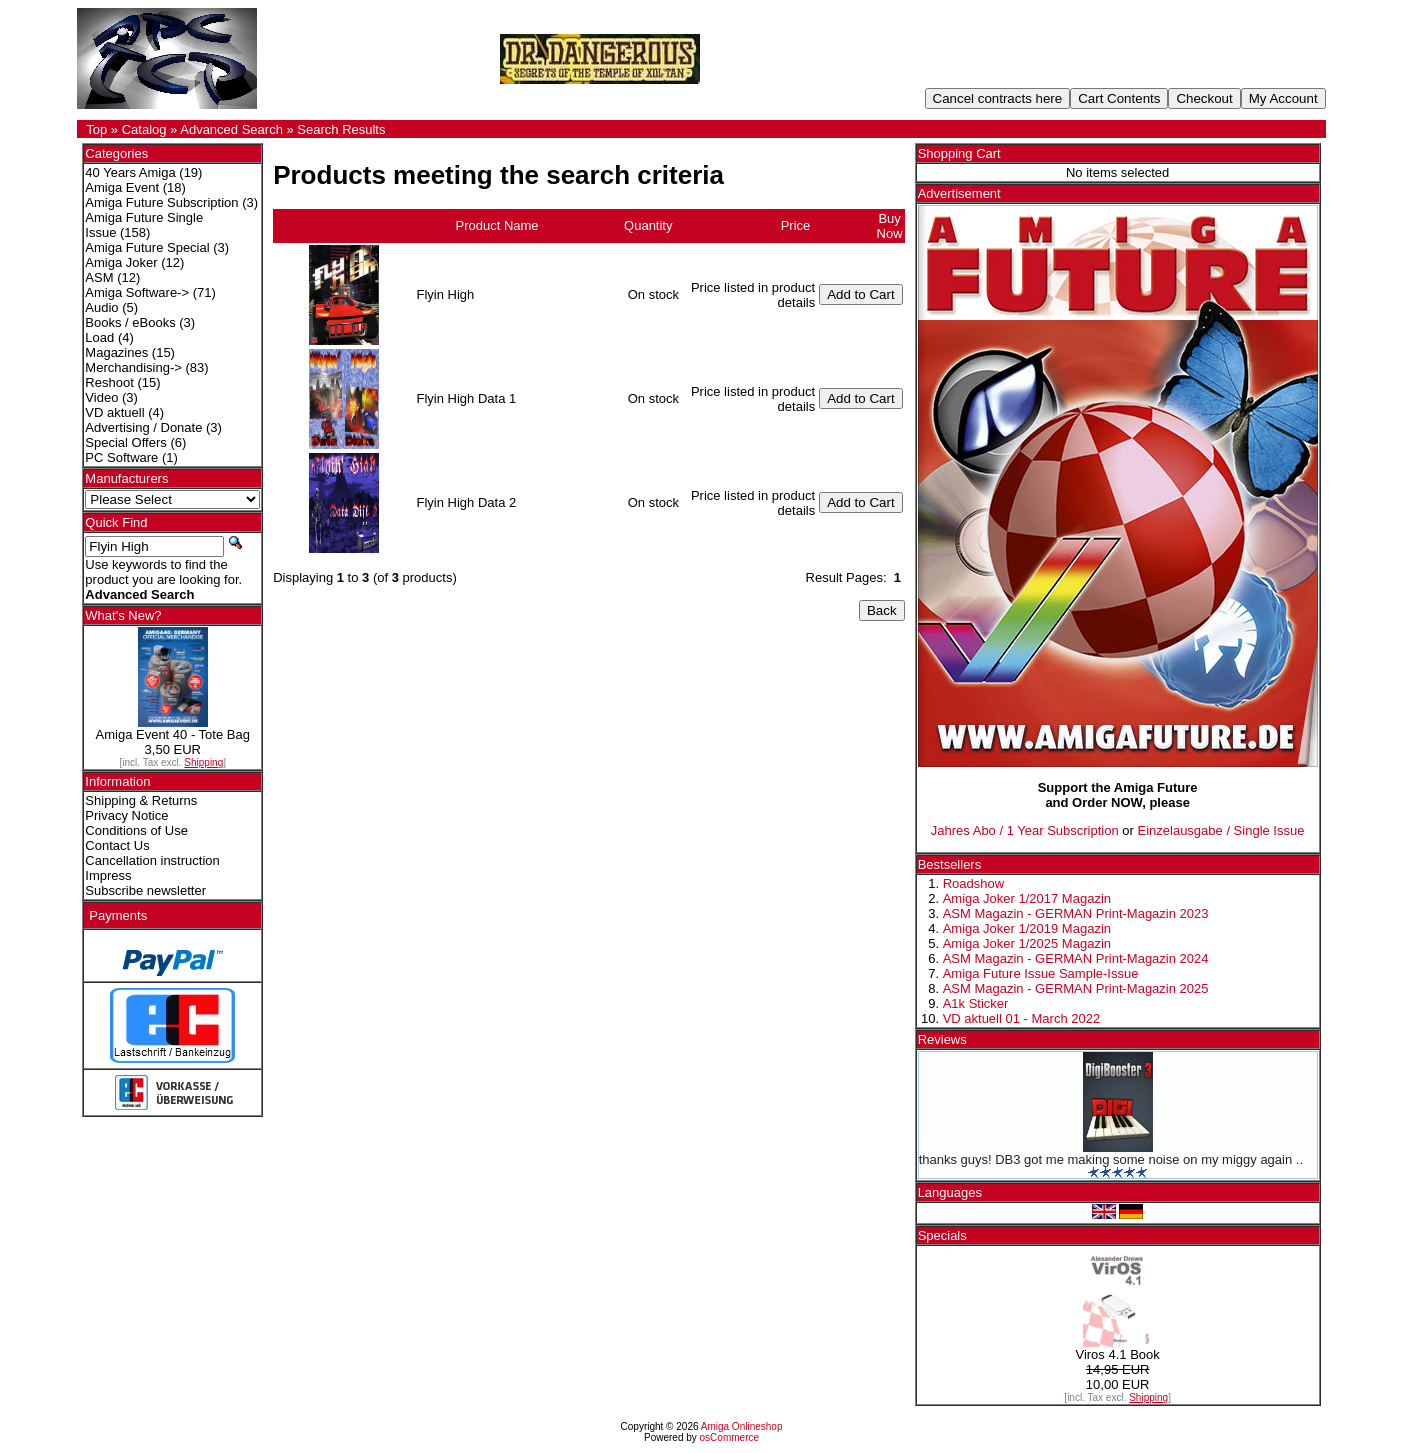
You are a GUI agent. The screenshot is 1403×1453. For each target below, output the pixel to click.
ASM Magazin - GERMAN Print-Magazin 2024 (1076, 958)
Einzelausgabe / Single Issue (1221, 830)
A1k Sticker (976, 1003)
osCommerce (729, 1437)
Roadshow (973, 883)
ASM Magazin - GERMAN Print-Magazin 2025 (1076, 988)
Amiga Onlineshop (742, 1426)
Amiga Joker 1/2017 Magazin (1027, 898)
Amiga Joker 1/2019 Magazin (1027, 928)
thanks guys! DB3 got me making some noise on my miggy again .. (1111, 1159)
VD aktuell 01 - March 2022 (1022, 1018)
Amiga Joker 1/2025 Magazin (1027, 943)
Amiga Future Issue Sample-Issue (1041, 973)
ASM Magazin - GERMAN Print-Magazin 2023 (1076, 913)
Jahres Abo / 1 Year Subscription (1025, 830)
